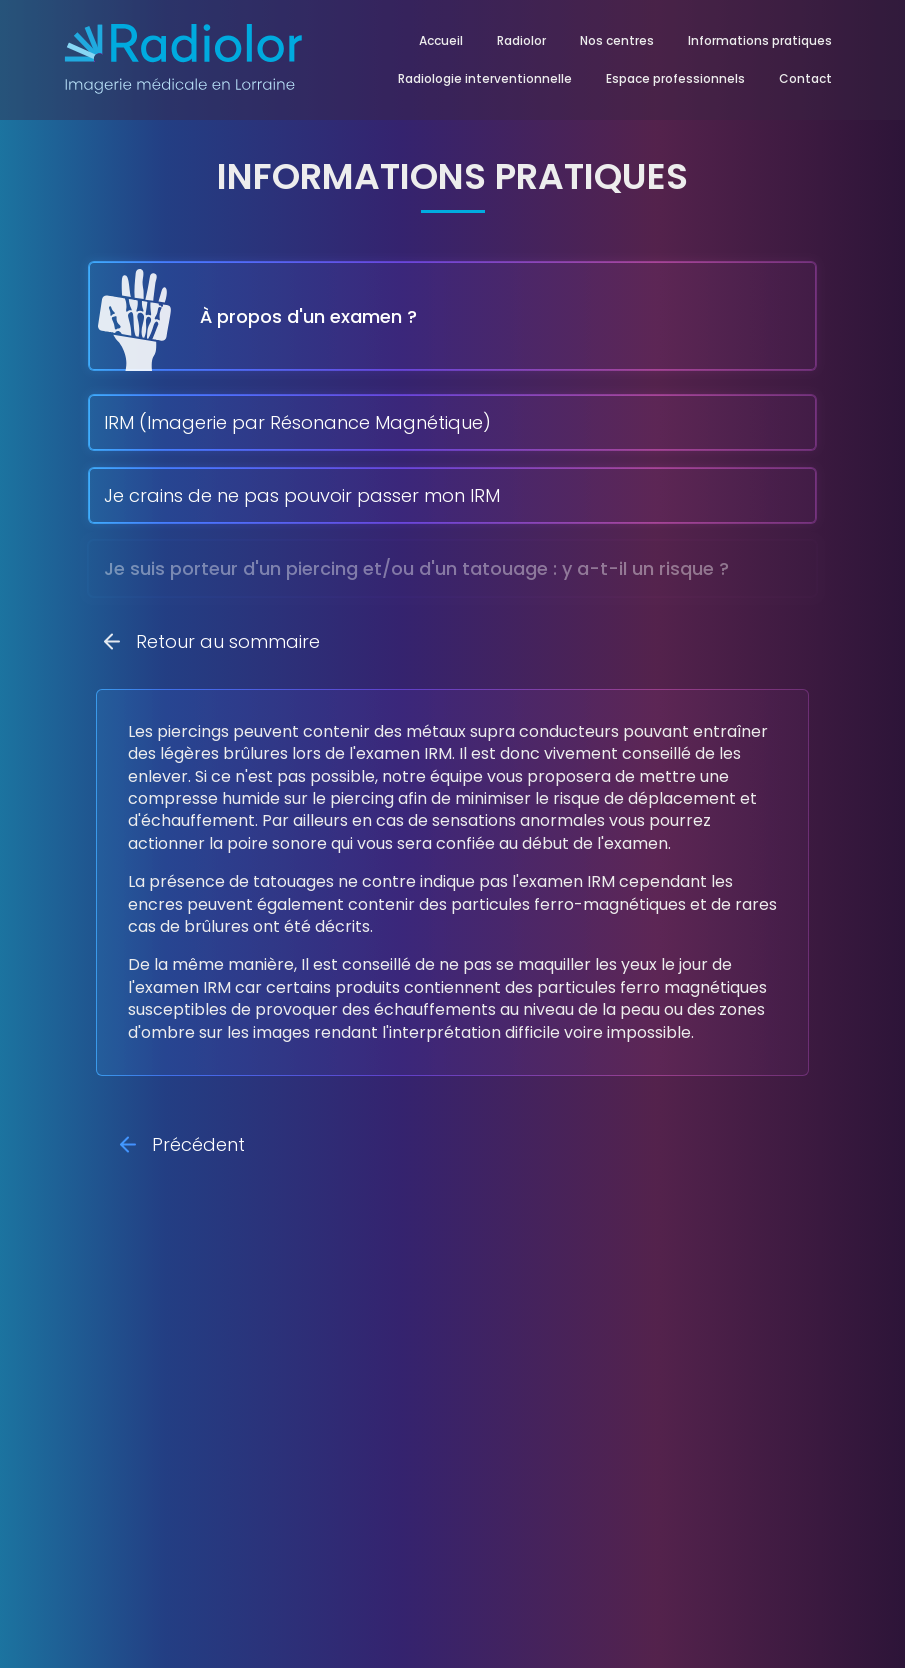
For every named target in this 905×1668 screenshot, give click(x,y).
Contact (805, 78)
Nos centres (617, 40)
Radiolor (521, 40)
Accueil (441, 40)
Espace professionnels (675, 78)
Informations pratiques (760, 40)
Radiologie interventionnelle (485, 78)
